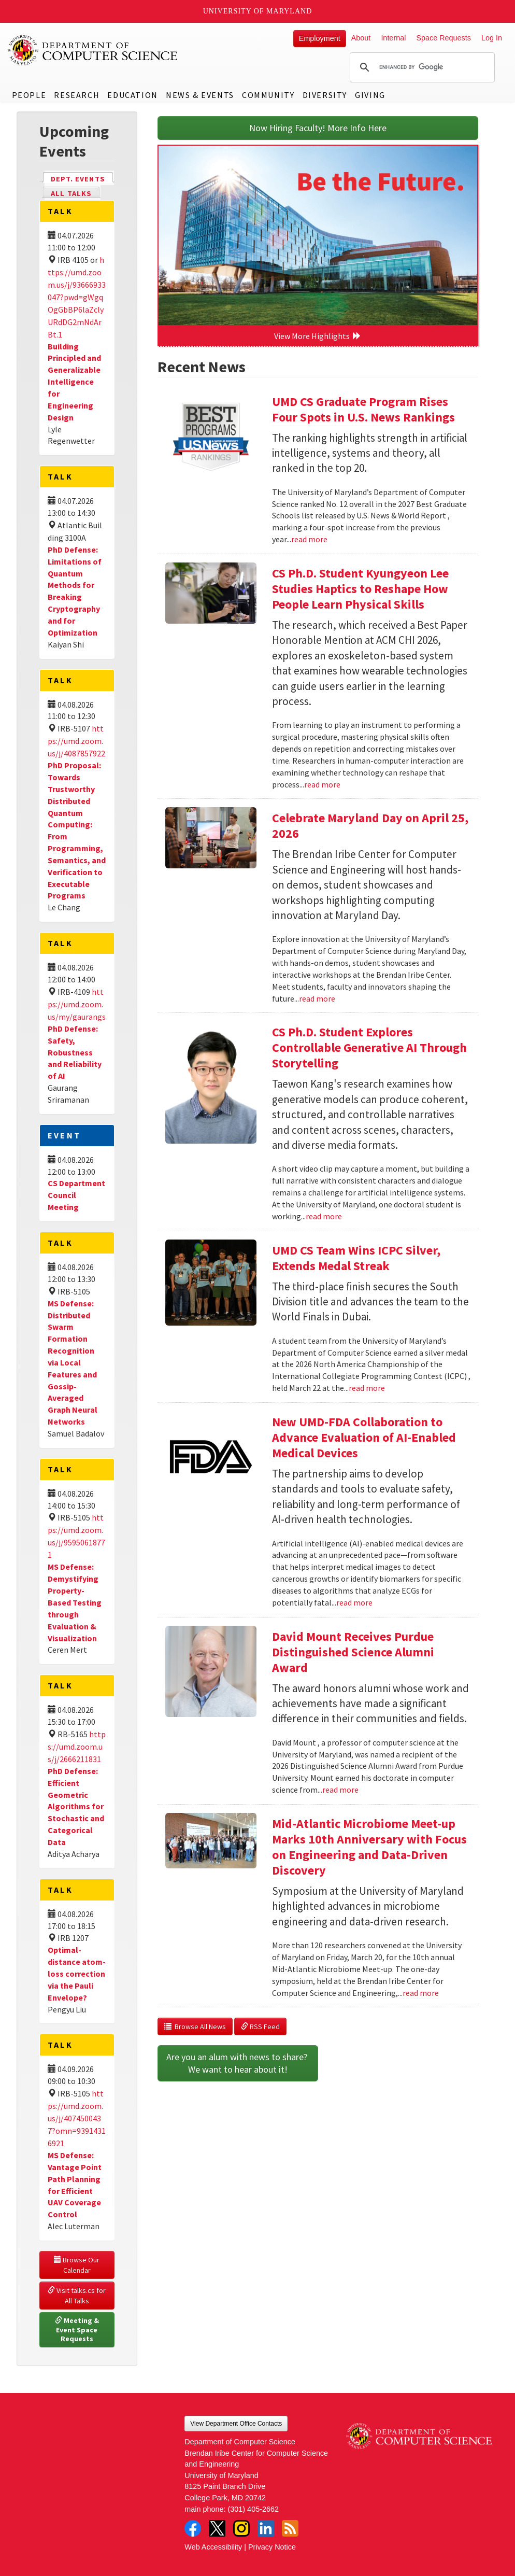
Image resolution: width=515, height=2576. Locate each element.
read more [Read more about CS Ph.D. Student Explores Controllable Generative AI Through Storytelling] (324, 1216)
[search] (420, 67)
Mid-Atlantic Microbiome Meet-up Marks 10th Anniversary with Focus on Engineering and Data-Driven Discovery (369, 1846)
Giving (370, 95)
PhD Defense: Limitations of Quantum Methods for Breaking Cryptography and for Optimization (75, 591)
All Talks (71, 193)
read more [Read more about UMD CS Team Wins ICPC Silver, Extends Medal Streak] (367, 1388)
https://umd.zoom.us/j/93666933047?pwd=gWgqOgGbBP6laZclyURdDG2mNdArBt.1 (77, 297)
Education (132, 95)
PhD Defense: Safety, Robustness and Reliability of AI (75, 1052)
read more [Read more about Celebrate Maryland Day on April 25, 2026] (317, 998)
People (29, 95)
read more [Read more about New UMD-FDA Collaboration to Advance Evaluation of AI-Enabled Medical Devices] (354, 1602)
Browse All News (195, 2026)
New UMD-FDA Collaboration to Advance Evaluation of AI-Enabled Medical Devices (364, 1437)
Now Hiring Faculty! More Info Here (318, 128)
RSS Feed (260, 2026)
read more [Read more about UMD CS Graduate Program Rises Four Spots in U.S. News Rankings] (309, 539)
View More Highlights (317, 336)
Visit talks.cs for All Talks (77, 2295)
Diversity (325, 95)
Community (268, 95)
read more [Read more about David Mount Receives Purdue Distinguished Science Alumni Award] (340, 1789)
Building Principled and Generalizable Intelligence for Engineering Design (74, 382)
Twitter (217, 2528)
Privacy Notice (272, 2547)
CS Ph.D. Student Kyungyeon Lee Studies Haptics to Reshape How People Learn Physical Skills (360, 588)
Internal (393, 38)
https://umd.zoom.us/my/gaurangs (77, 1004)
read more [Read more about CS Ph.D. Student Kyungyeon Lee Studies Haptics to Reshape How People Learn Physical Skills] (322, 784)
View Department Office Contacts (236, 2423)
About (361, 38)
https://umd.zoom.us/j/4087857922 (76, 740)
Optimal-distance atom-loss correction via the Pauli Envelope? (77, 1973)
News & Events (200, 95)
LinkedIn (266, 2528)
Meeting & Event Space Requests (78, 2329)
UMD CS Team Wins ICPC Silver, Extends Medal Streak (356, 1258)
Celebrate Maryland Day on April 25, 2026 (370, 825)
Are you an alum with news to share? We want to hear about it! (237, 2063)
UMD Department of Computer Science (93, 50)
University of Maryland (257, 11)
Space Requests (443, 38)
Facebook (192, 2528)
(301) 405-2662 (253, 2509)
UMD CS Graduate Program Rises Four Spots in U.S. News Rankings (363, 409)
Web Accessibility (213, 2547)
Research (76, 95)
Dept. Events (82, 178)
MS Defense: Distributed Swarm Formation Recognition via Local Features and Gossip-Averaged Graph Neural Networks (72, 1362)
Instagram (241, 2528)
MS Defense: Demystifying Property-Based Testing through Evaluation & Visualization (75, 1602)
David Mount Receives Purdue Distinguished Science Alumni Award (353, 1652)
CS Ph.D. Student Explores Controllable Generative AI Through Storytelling (369, 1047)
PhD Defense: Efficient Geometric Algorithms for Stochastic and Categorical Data (76, 1806)
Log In (491, 38)
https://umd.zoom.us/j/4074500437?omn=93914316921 (77, 2118)
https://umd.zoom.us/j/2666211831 (77, 1746)
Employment (319, 38)
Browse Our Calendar (77, 2265)
